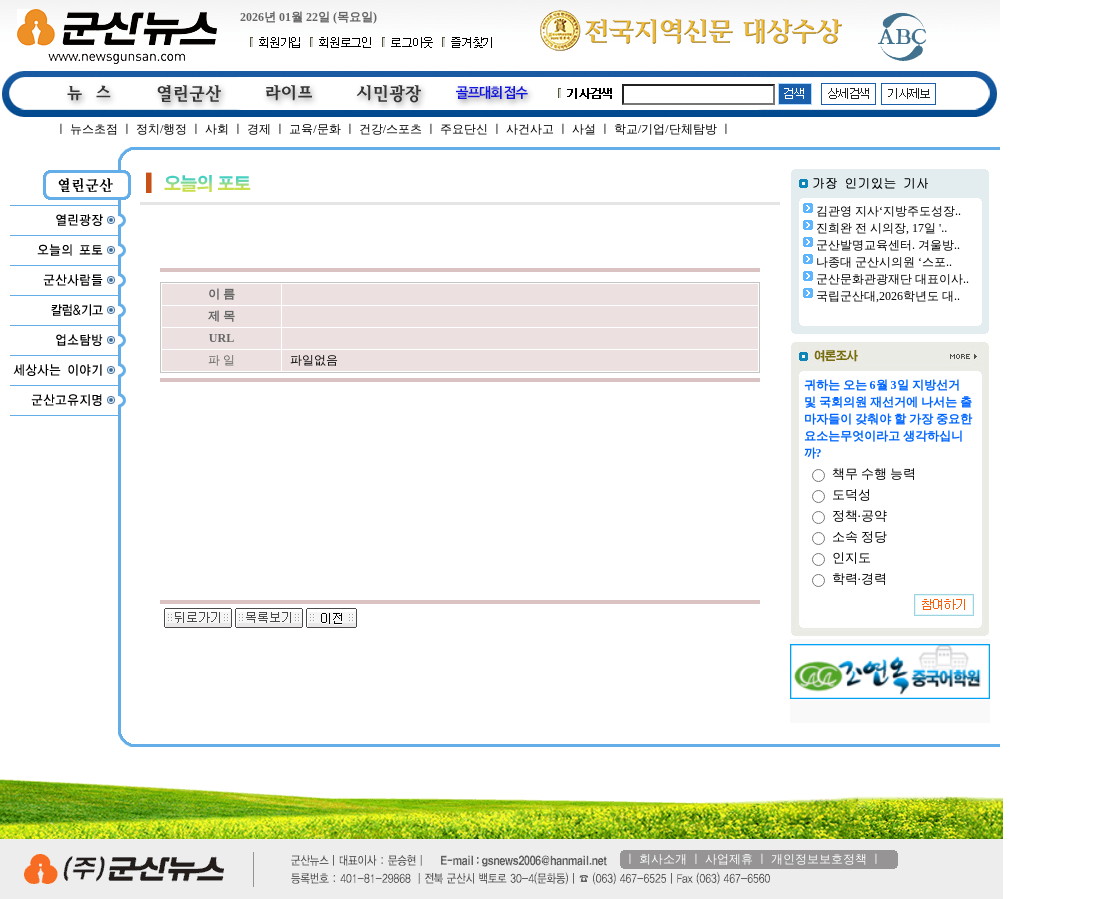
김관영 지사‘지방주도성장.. (888, 211)
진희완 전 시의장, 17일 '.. (881, 228)
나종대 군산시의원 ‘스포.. (884, 262)
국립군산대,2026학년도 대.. (888, 296)
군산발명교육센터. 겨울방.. (888, 245)
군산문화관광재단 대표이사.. (892, 279)
